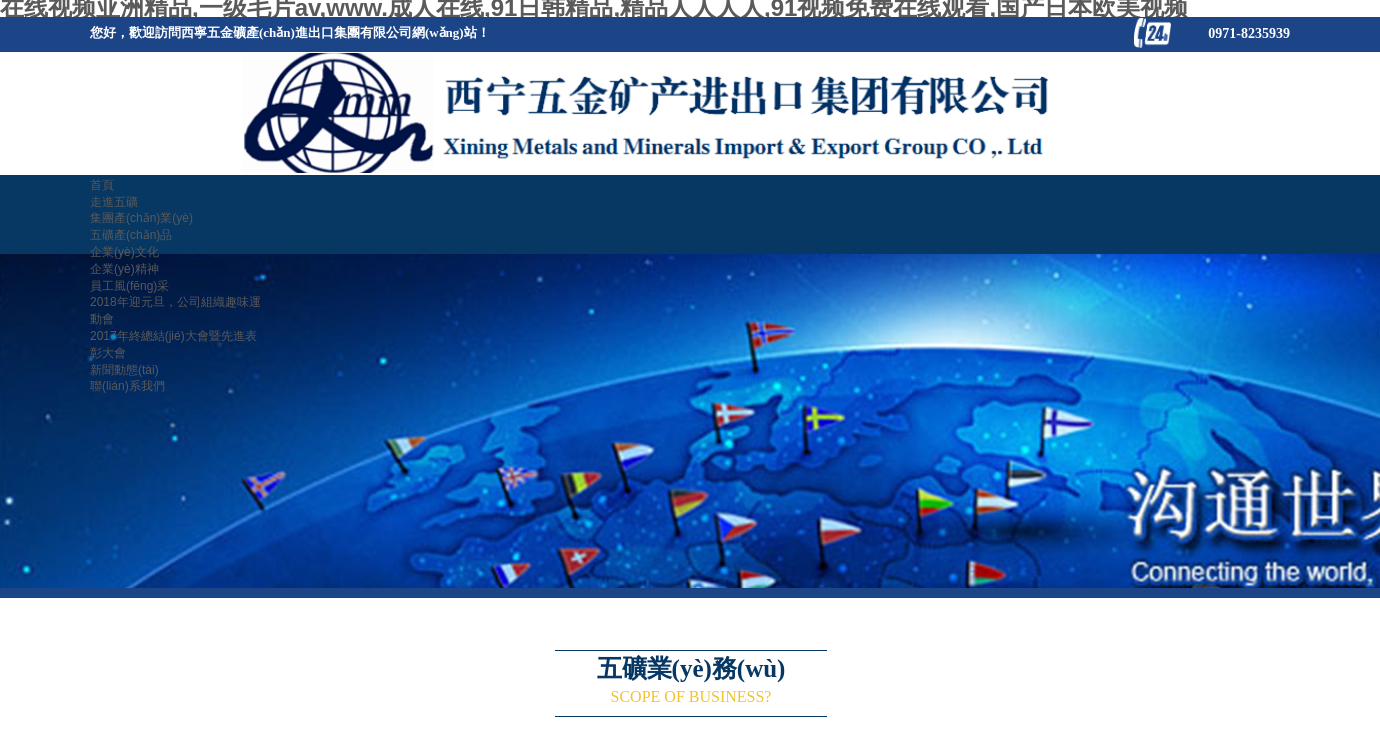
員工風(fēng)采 (129, 286)
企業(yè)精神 (124, 269)
